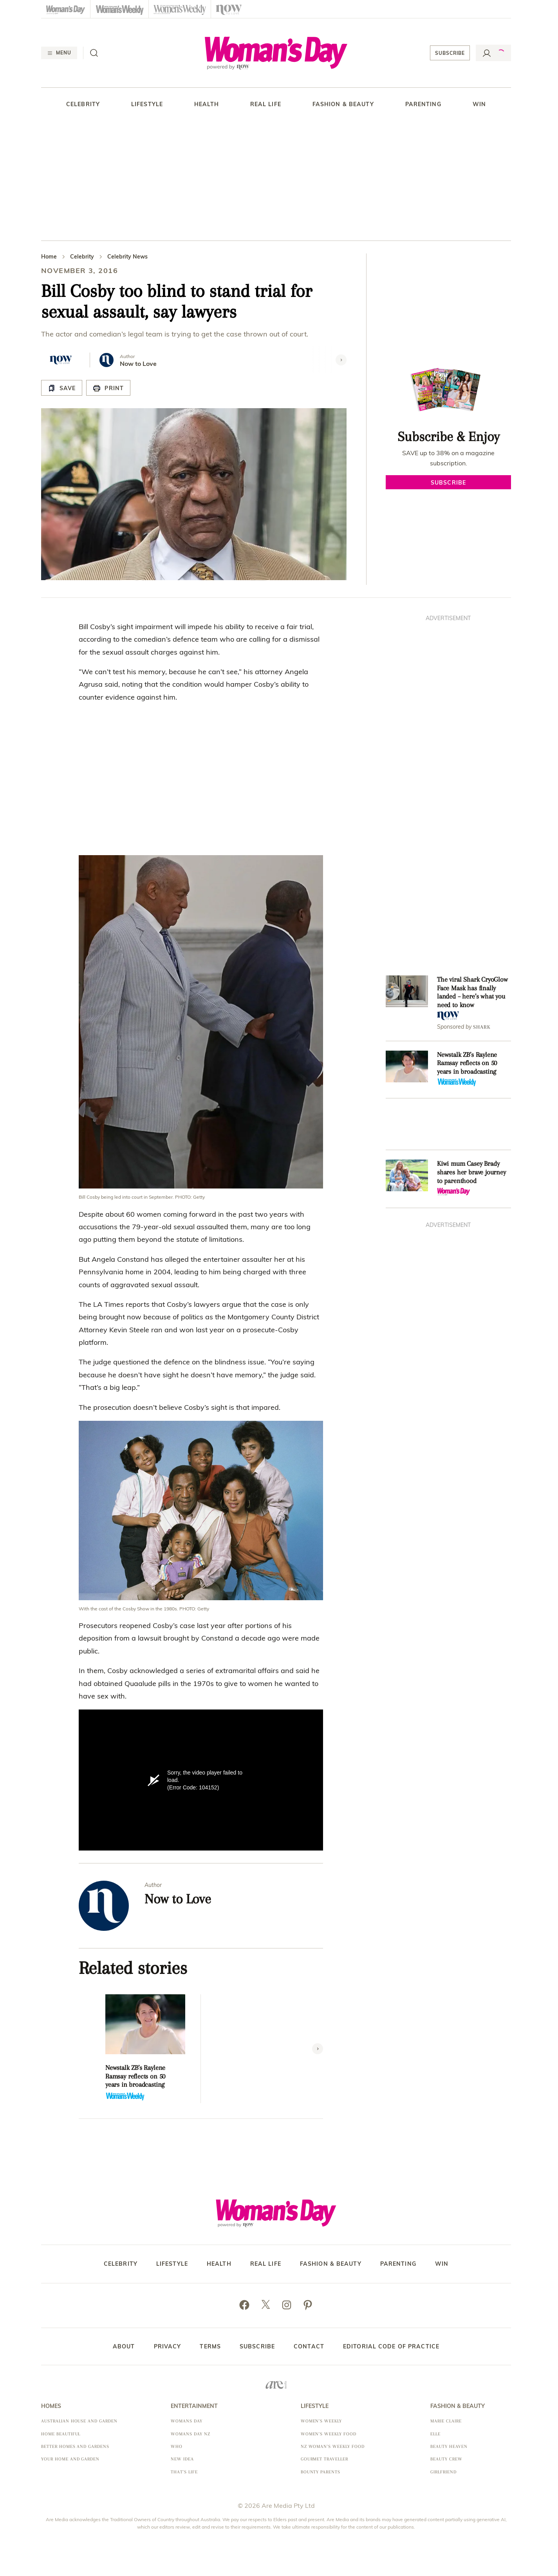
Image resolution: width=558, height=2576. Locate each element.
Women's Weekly (321, 2421)
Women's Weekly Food (328, 2434)
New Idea (182, 2459)
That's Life (184, 2472)
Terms (210, 2346)
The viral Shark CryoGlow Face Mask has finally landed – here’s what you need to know (472, 992)
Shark (482, 1027)
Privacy (167, 2346)
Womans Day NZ (190, 2434)
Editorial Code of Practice (391, 2346)
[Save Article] (61, 388)
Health (206, 104)
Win (479, 104)
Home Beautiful (60, 2434)
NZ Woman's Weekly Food (333, 2446)
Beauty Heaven (448, 2446)
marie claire (446, 2421)
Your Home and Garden (70, 2459)
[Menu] (59, 53)
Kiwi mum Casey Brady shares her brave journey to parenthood (471, 1172)
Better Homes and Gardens (75, 2446)
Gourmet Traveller (324, 2459)
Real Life (265, 104)
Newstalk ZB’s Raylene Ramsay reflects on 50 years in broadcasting (135, 2076)
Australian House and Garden (79, 2421)
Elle (435, 2434)
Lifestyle (147, 104)
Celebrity (83, 104)
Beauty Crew (446, 2459)
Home (49, 256)
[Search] (94, 53)
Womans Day (186, 2421)
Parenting (423, 104)
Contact (309, 2346)
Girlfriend (443, 2472)
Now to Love (138, 363)
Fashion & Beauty (343, 104)
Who (176, 2446)
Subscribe (450, 53)
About (124, 2346)
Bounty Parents (320, 2472)
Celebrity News (127, 256)
